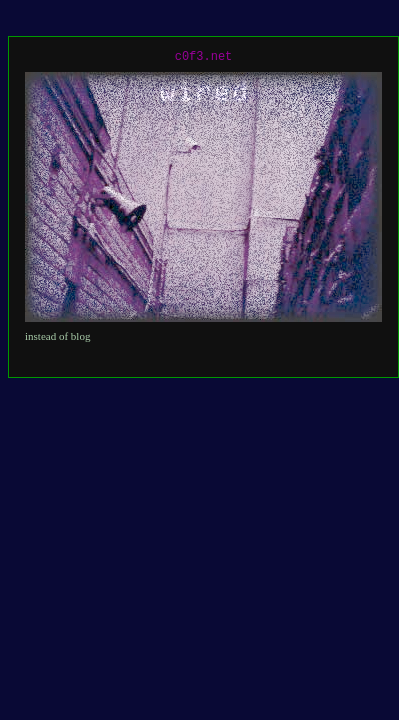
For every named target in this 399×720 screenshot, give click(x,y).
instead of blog (57, 336)
